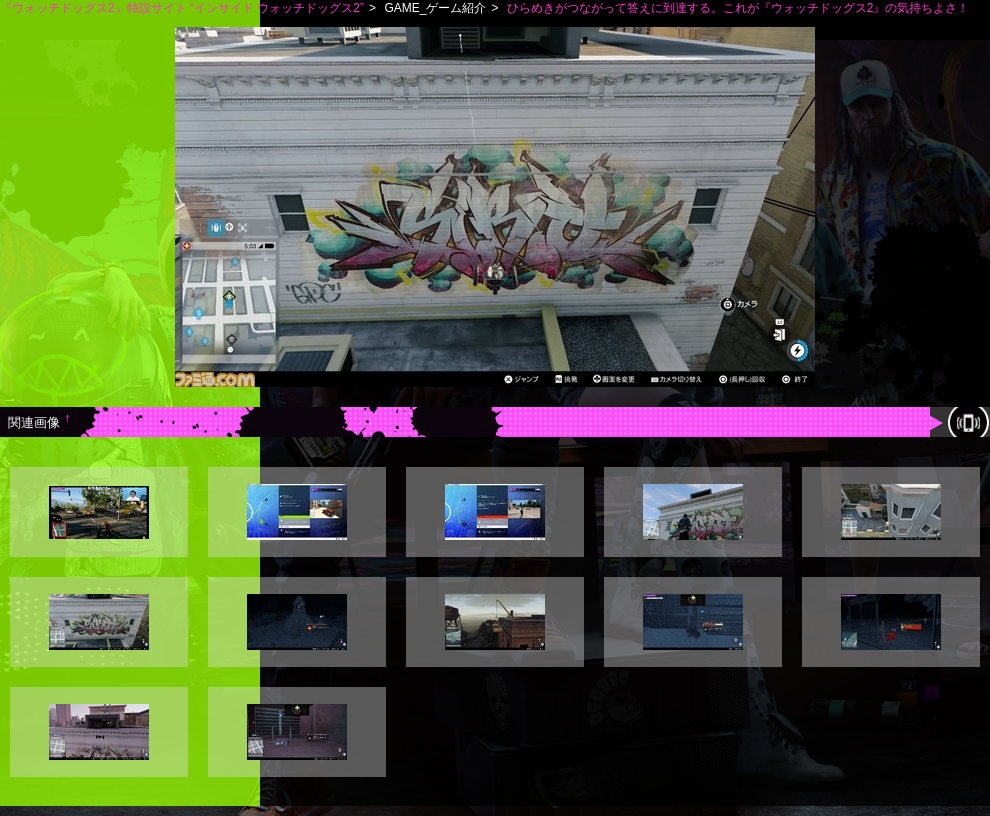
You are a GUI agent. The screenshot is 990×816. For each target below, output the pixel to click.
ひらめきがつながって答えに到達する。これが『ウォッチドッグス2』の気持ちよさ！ (738, 8)
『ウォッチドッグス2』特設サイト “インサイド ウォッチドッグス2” (182, 8)
